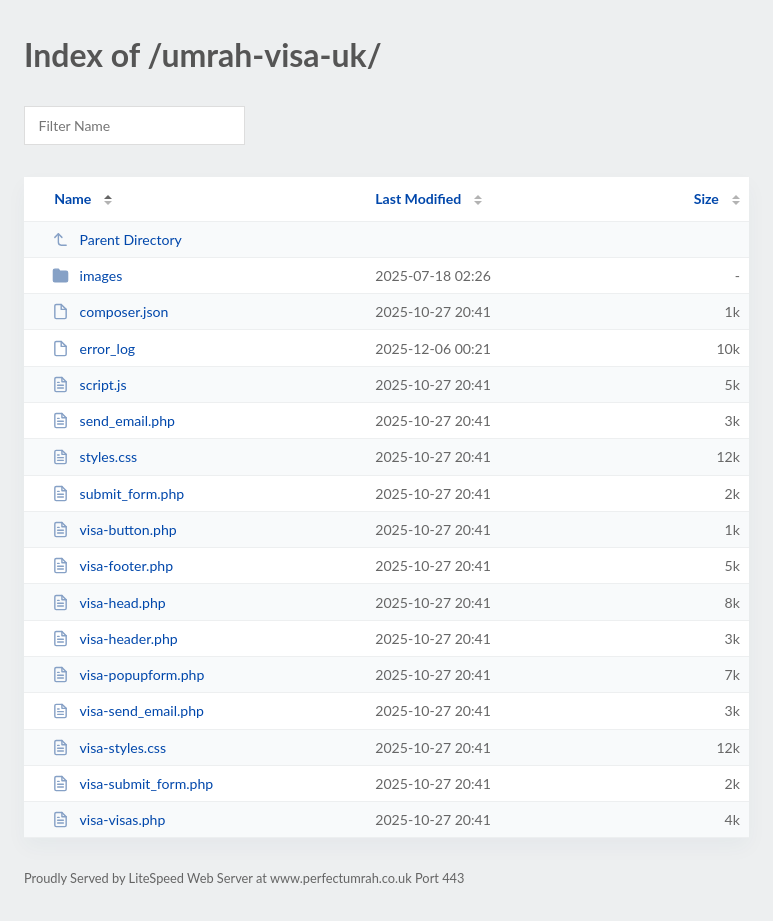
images (87, 275)
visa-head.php (109, 602)
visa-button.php (114, 529)
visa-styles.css (109, 747)
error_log (93, 348)
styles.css (94, 456)
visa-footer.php (112, 565)
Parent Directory (117, 239)
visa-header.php (115, 638)
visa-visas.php (108, 819)
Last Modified (418, 198)
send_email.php (113, 420)
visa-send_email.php (128, 710)
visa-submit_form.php (132, 783)
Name (72, 198)
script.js (89, 384)
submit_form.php (118, 493)
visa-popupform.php (128, 674)
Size (706, 198)
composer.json (110, 311)
